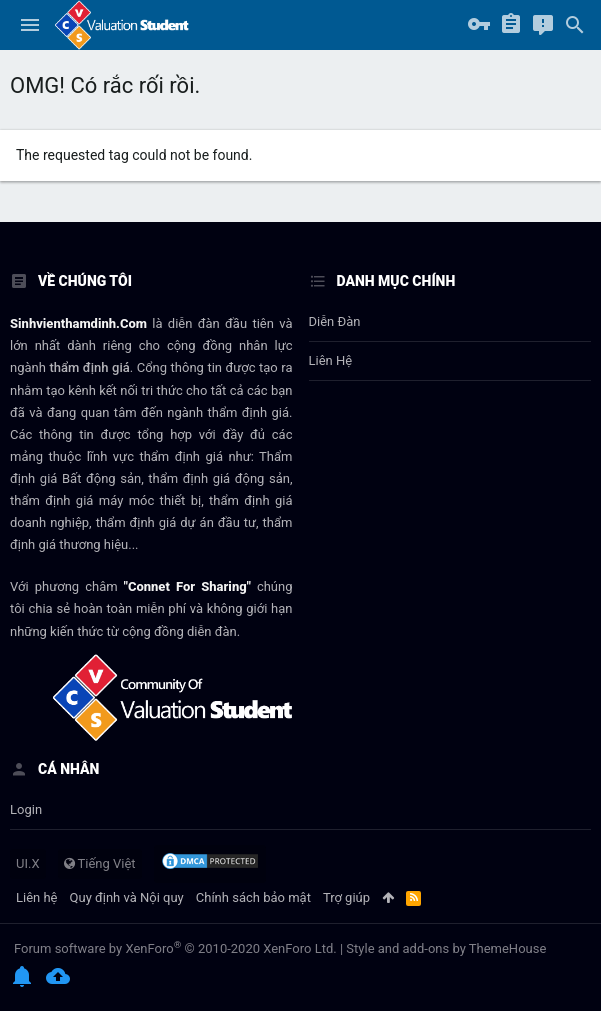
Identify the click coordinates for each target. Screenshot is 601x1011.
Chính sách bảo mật (253, 897)
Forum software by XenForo (175, 948)
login (26, 809)
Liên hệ (331, 360)
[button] (30, 25)
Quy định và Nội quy (127, 897)
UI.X (28, 863)
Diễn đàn (335, 321)
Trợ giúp (346, 897)
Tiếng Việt (100, 863)
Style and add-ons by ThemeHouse (446, 948)
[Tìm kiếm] (575, 25)
